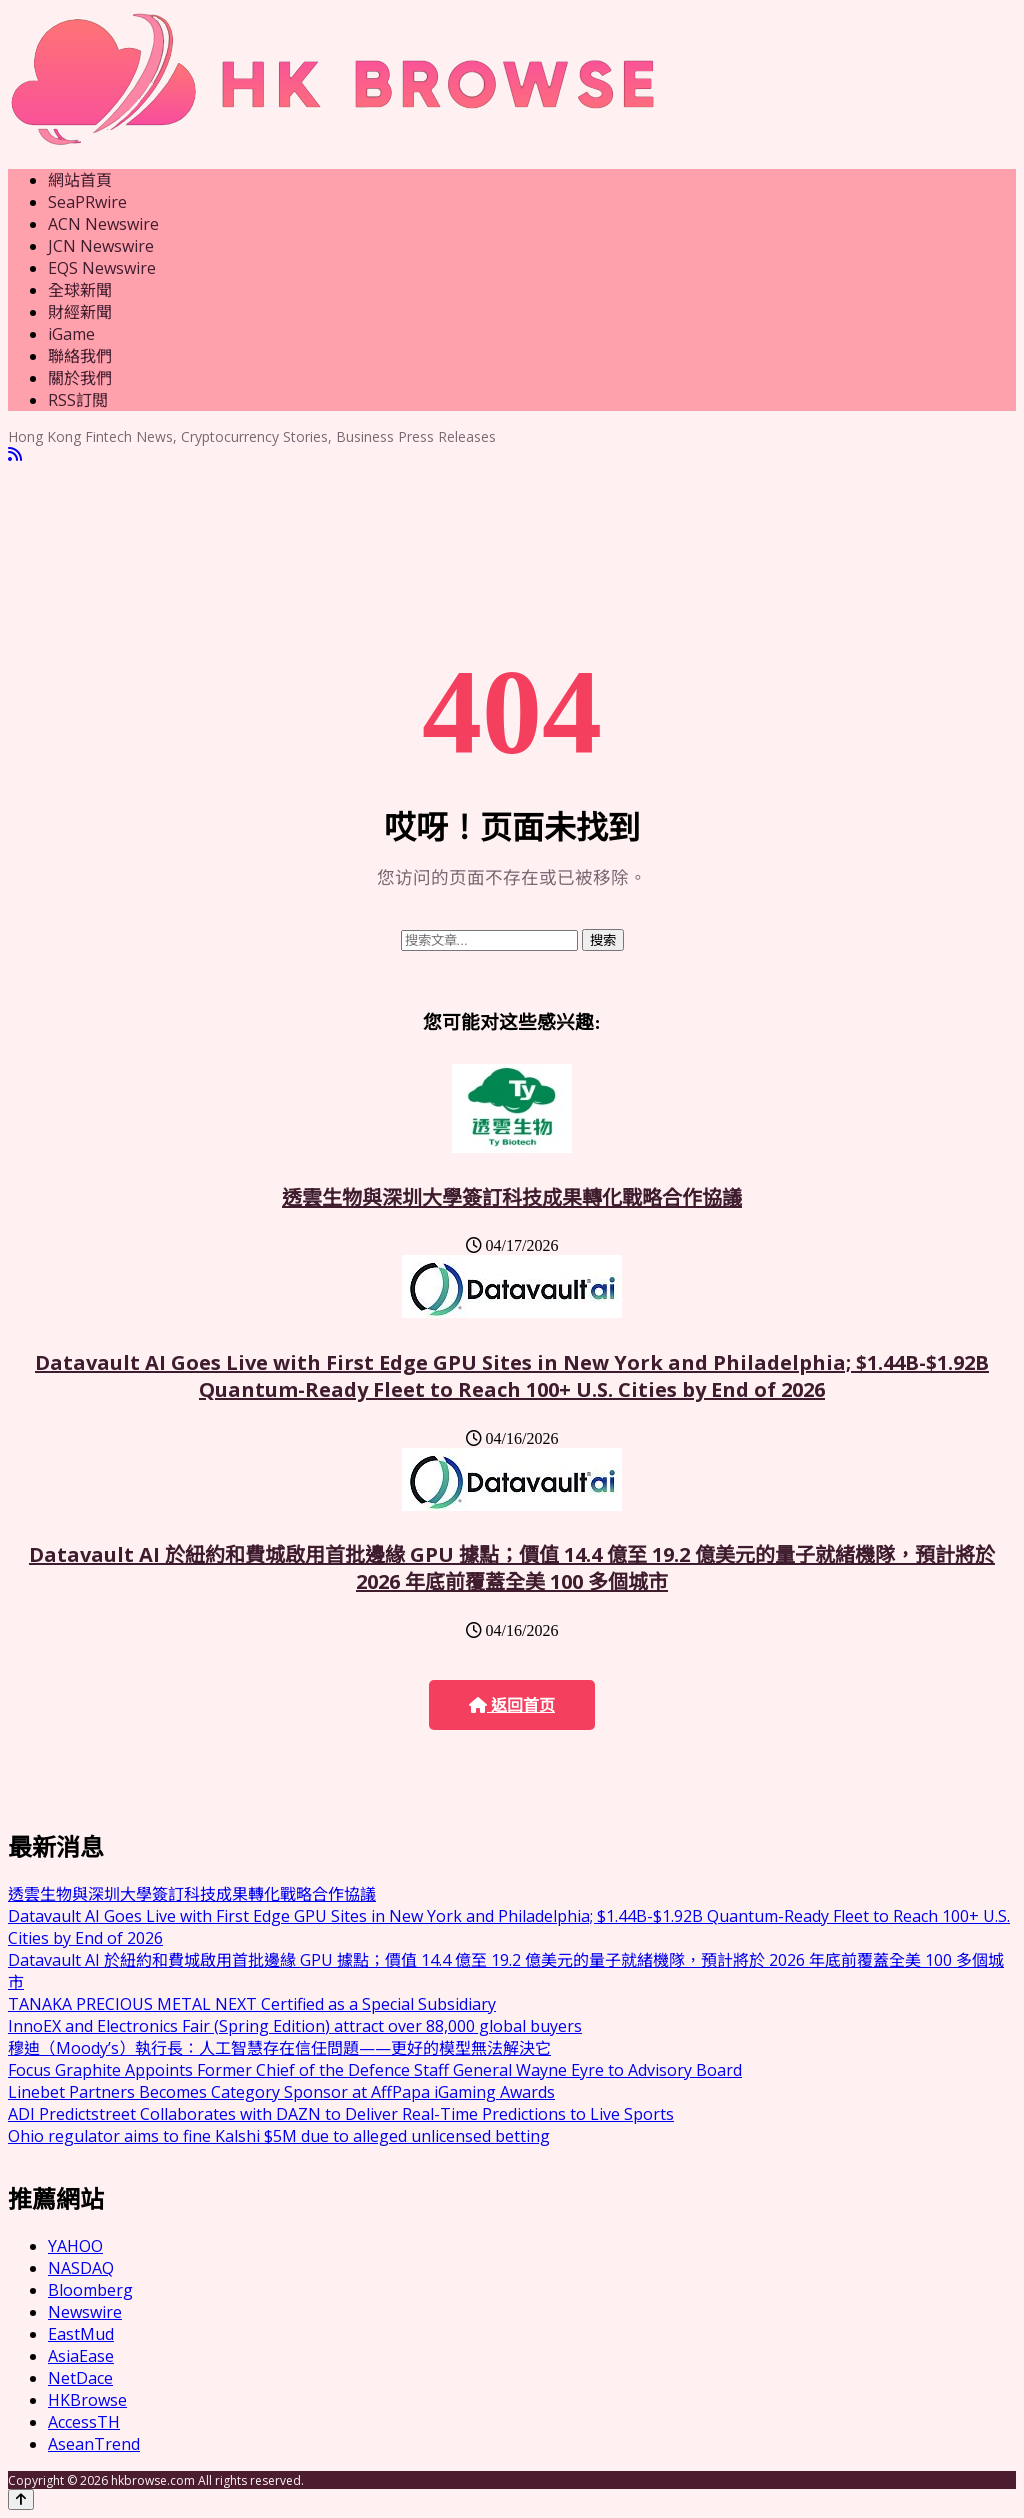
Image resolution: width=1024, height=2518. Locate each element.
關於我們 (80, 378)
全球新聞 (80, 290)
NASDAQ (81, 2268)
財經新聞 (80, 312)
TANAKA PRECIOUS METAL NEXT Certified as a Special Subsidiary (252, 2004)
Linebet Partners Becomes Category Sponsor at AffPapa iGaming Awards (281, 2092)
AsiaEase (81, 2356)
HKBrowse (87, 2400)
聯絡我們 (80, 356)
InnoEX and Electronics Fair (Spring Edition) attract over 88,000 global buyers (295, 2026)
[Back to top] (21, 2499)
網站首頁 (80, 180)
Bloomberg (90, 2290)
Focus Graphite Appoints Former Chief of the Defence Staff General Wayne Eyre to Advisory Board (375, 2070)
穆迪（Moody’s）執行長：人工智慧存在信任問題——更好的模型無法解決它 (279, 2048)
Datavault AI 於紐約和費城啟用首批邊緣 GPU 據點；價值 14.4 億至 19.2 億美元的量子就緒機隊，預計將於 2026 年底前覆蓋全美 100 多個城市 (512, 1568)
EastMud (81, 2334)
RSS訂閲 (78, 400)
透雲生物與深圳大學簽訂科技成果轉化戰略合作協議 (512, 1197)
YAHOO (75, 2246)
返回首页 (512, 1705)
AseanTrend (94, 2444)
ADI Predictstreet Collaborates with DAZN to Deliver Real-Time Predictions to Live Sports (341, 2114)
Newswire (85, 2312)
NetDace (80, 2378)
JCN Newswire (101, 246)
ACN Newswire (103, 224)
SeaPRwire (87, 202)
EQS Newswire (102, 268)
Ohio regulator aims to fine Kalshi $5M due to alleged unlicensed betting (279, 2136)
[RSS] (15, 454)
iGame (71, 334)
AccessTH (84, 2422)
